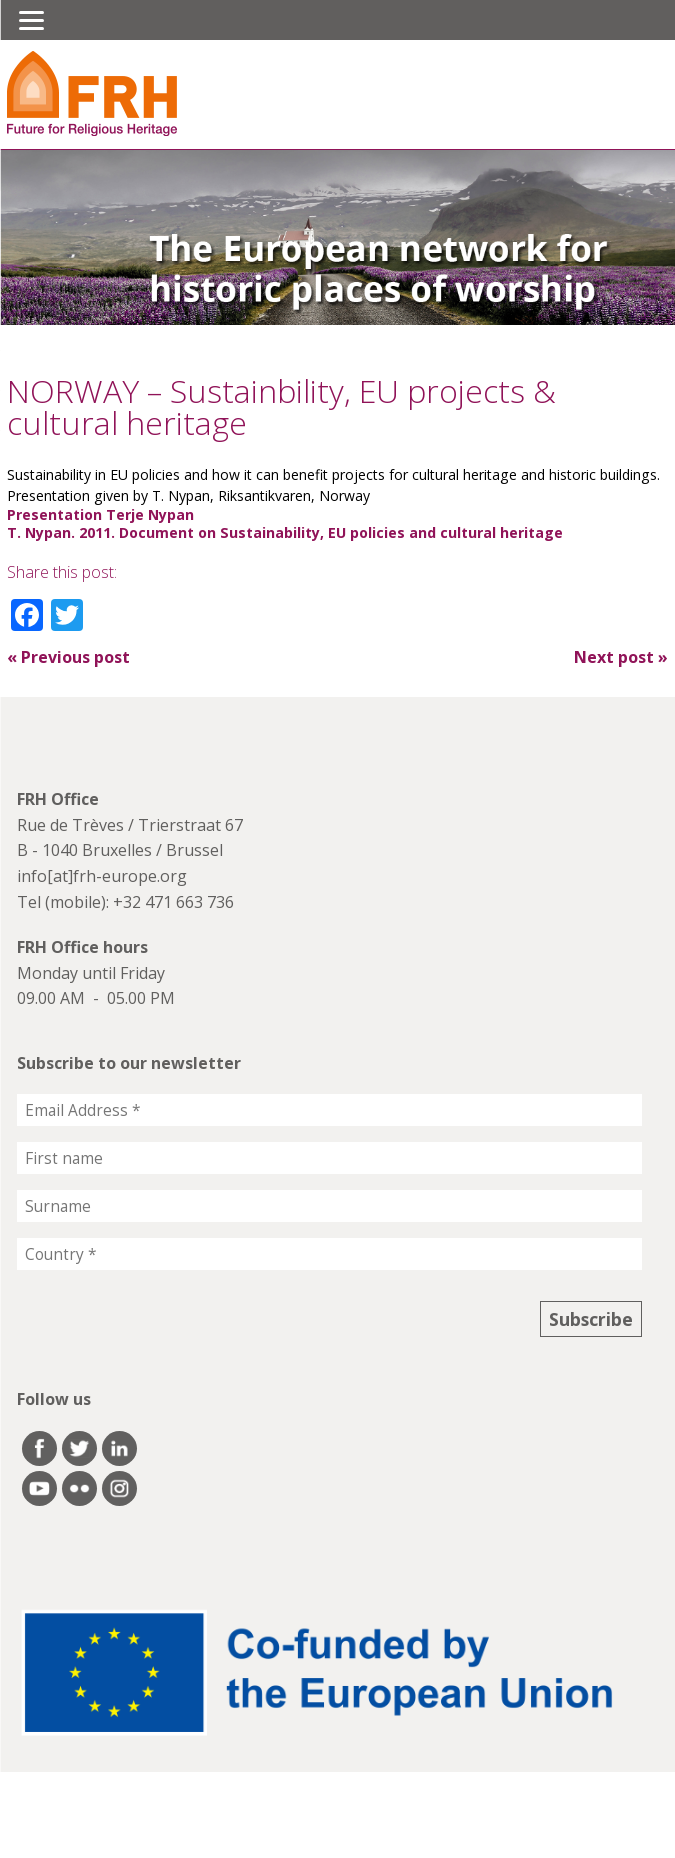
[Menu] (31, 20)
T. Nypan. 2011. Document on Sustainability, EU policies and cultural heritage (285, 532)
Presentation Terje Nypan (100, 514)
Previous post (68, 657)
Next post (621, 657)
